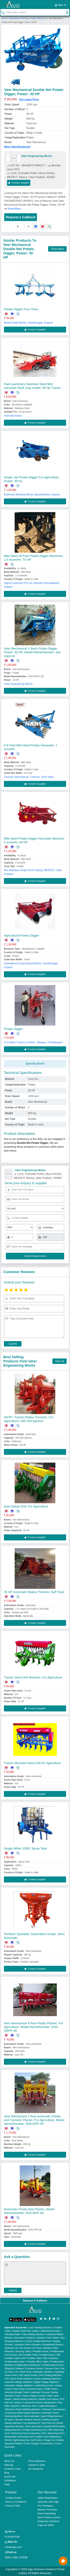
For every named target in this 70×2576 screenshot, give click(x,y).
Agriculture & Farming (19, 18)
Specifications (34, 1063)
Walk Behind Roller (50, 2331)
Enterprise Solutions (48, 2521)
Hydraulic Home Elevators (27, 2344)
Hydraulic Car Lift (13, 2348)
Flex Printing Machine (50, 2375)
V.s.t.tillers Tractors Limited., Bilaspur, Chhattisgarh (33, 1042)
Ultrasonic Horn (29, 2406)
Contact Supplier (18, 182)
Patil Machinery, (13, 415)
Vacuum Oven (52, 2368)
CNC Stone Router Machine (19, 2378)
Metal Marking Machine (25, 2399)
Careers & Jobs (36, 2464)
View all (59, 1361)
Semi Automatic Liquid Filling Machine (43, 2416)
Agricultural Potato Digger (21, 935)
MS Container (51, 2358)
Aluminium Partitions (24, 2337)
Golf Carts (36, 2440)
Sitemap (8, 2464)
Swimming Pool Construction (25, 2433)
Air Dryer (9, 2419)
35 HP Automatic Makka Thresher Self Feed (34, 1592)
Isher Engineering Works (36, 156)
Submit (13, 1343)
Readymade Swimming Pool (19, 2436)
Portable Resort (47, 2354)
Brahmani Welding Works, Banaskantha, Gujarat (32, 494)
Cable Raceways (47, 2406)
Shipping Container (14, 2368)
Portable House (40, 2351)
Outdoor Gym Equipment (47, 2436)
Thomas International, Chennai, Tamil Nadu (29, 777)
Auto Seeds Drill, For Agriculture (26, 1506)
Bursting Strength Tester (17, 2392)
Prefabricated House (52, 2365)
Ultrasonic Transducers (53, 2409)
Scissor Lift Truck (32, 2348)
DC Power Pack (23, 2372)
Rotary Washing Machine (47, 2378)
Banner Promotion (47, 2509)
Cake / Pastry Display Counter (30, 2395)
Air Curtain (15, 2402)
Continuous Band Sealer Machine (23, 2412)
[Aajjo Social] (41, 2318)
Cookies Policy (13, 2497)
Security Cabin (23, 2351)
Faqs (7, 2484)
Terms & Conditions (15, 2501)
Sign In (60, 5)
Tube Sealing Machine (33, 2334)
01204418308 (12, 2536)
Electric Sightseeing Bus (17, 2440)
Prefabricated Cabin (15, 2361)
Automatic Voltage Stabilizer (19, 2385)
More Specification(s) (17, 146)
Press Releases (36, 2461)
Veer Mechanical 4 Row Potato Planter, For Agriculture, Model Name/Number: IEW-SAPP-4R (33, 2026)
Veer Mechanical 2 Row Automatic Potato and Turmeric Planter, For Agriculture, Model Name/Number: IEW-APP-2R (34, 2120)
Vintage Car (49, 2440)
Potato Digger (13, 1029)
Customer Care (12, 2468)
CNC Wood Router (28, 2375)
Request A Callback (35, 2300)
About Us (9, 2461)
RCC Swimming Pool (52, 2433)
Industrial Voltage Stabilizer (18, 2382)
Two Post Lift (48, 2423)
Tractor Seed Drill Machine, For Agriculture (33, 1677)
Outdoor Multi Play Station (25, 2331)
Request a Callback (20, 217)
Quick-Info (9, 2476)
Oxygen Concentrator (42, 2443)
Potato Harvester (38, 18)
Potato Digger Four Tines (21, 309)
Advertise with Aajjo (48, 2501)
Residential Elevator (53, 2344)
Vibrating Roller (12, 2334)
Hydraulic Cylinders (43, 2372)
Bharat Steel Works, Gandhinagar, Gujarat (28, 322)
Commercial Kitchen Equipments (39, 2402)
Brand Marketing (47, 2513)
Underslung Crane (44, 2385)
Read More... (15, 208)
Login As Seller (46, 2525)
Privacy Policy (12, 2505)
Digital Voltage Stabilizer (46, 2382)
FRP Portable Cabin (31, 2358)
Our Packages (45, 2505)
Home (4, 18)
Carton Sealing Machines (38, 2341)
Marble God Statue (48, 2399)
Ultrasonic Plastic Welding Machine (22, 2409)
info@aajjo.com (13, 2547)
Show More (57, 249)
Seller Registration (48, 2497)
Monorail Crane (34, 2389)
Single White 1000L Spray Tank (25, 1848)
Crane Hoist (19, 2389)
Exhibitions (10, 2480)
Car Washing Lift (31, 2423)
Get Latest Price (29, 99)
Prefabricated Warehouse (27, 2365)
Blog (6, 2472)
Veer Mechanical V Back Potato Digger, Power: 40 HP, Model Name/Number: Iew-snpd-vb (32, 652)
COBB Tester (50, 2389)
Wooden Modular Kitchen (28, 2419)
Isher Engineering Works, (18, 683)
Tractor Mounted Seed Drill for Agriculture (32, 1763)
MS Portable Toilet (28, 2354)
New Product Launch (49, 2517)
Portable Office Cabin (37, 2361)
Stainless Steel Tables (48, 2337)
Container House (34, 2368)
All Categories (35, 2468)
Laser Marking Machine (40, 2327)
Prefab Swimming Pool (34, 2430)
